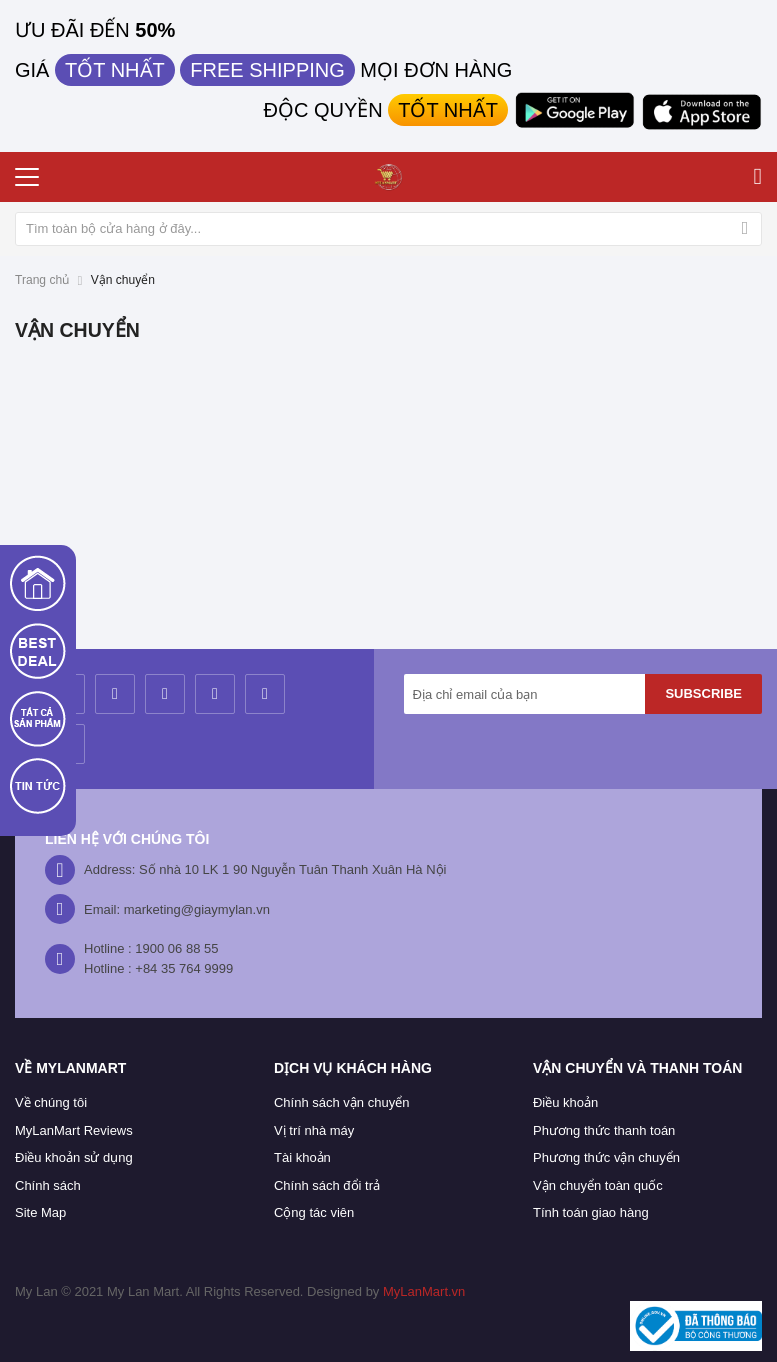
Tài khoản (302, 1157)
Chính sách (48, 1185)
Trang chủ (42, 280)
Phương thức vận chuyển (606, 1157)
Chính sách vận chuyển (341, 1102)
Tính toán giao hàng (591, 1212)
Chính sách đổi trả (327, 1185)
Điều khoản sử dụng (74, 1157)
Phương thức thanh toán (604, 1130)
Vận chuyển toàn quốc (598, 1185)
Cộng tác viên (314, 1212)
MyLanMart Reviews (74, 1130)
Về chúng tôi (51, 1102)
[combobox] (388, 229)
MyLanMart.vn (424, 1291)
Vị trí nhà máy (314, 1130)
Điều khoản (565, 1102)
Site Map (40, 1212)
